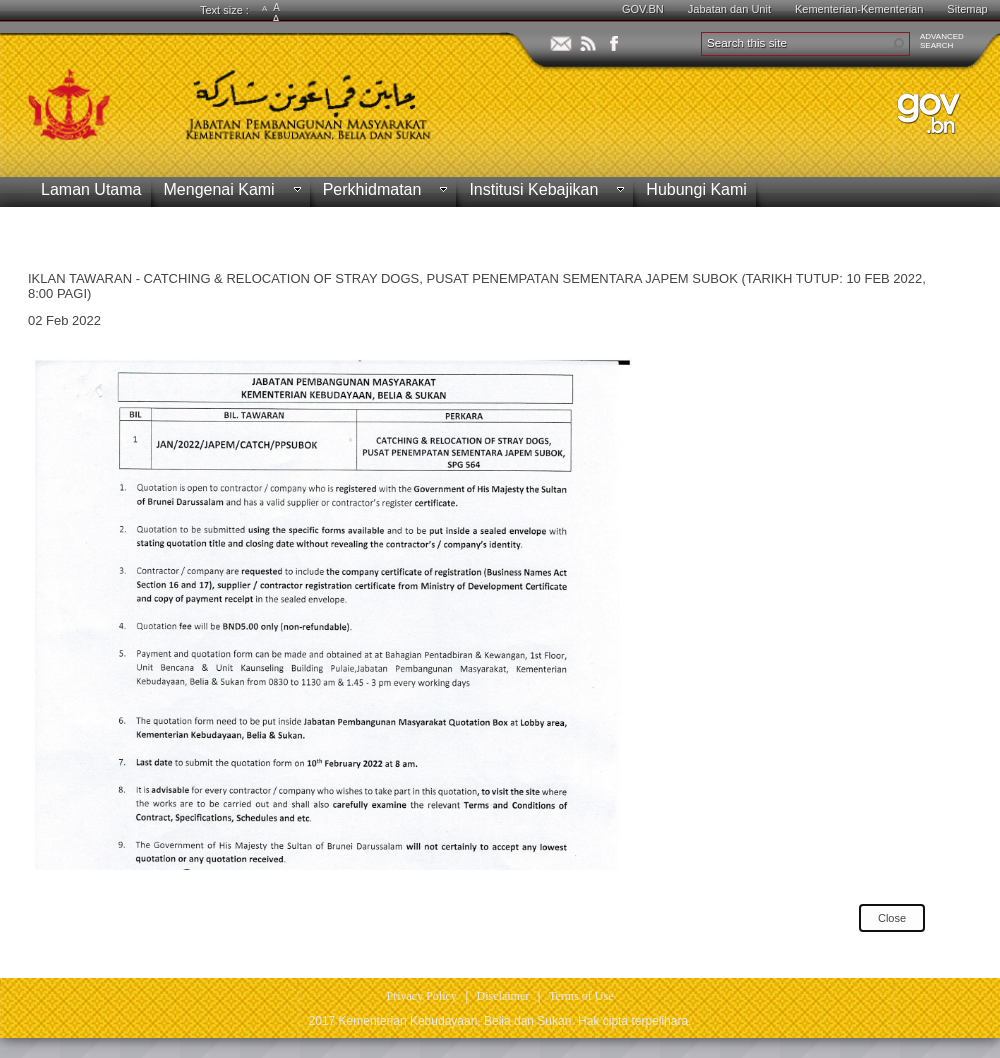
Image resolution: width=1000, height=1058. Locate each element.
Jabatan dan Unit (729, 9)
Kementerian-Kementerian (859, 9)
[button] (898, 44)
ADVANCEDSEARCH (942, 41)
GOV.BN (643, 9)
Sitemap (967, 9)
